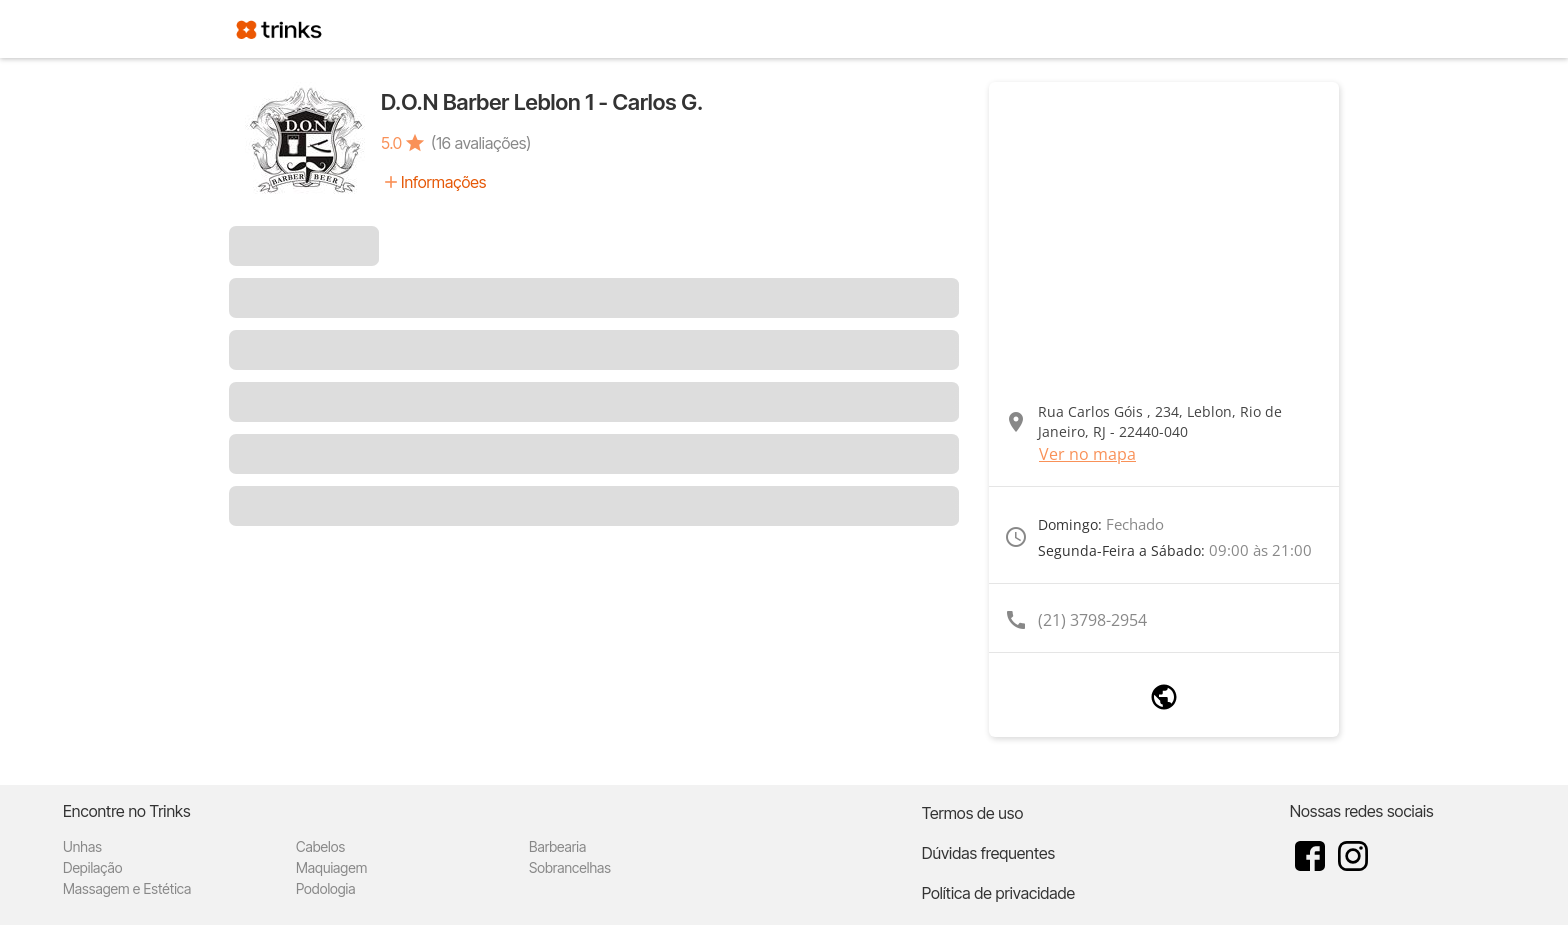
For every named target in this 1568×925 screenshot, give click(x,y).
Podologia (326, 888)
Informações (443, 182)
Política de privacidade (998, 893)
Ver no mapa (1087, 454)
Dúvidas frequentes (988, 853)
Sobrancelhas (570, 867)
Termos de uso (973, 813)
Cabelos (320, 846)
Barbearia (557, 846)
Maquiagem (331, 867)
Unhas (82, 846)
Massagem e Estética (127, 888)
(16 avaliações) (481, 143)
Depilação (92, 867)
